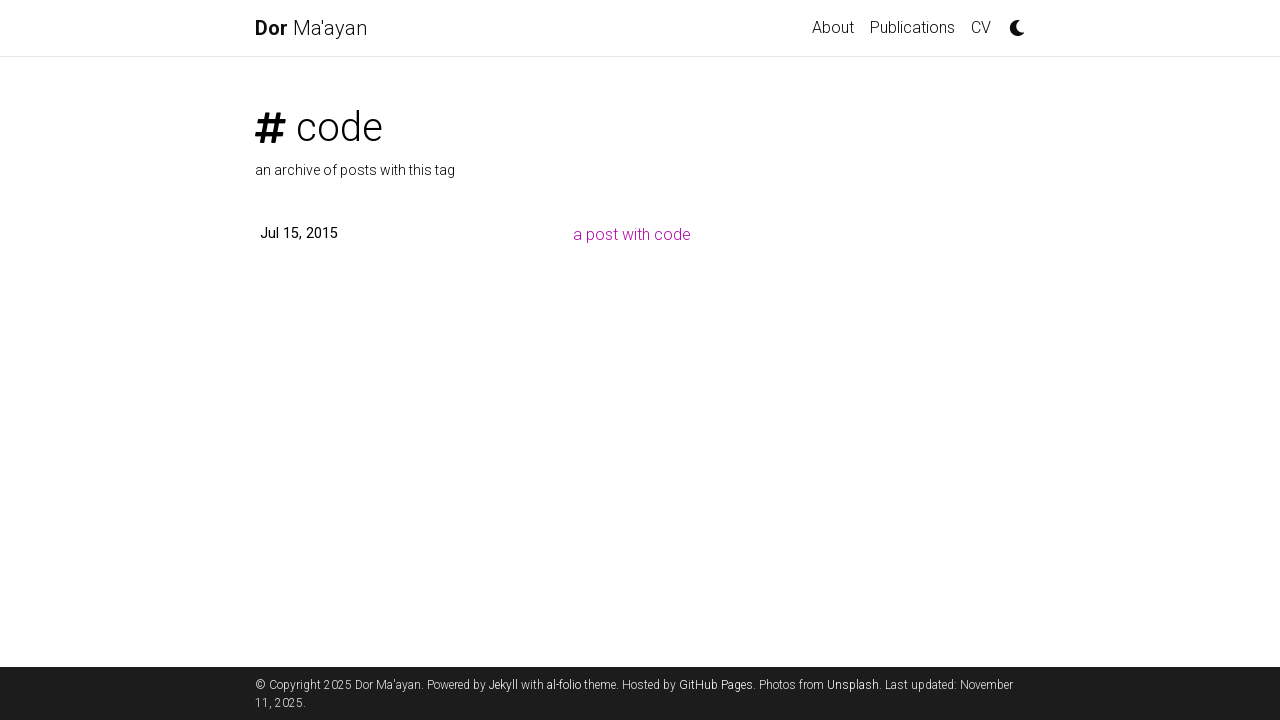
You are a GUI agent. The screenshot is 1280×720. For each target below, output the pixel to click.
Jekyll (503, 685)
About (833, 27)
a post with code (632, 234)
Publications (912, 27)
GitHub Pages (716, 685)
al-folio (564, 685)
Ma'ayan (311, 28)
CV (981, 27)
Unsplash (853, 685)
